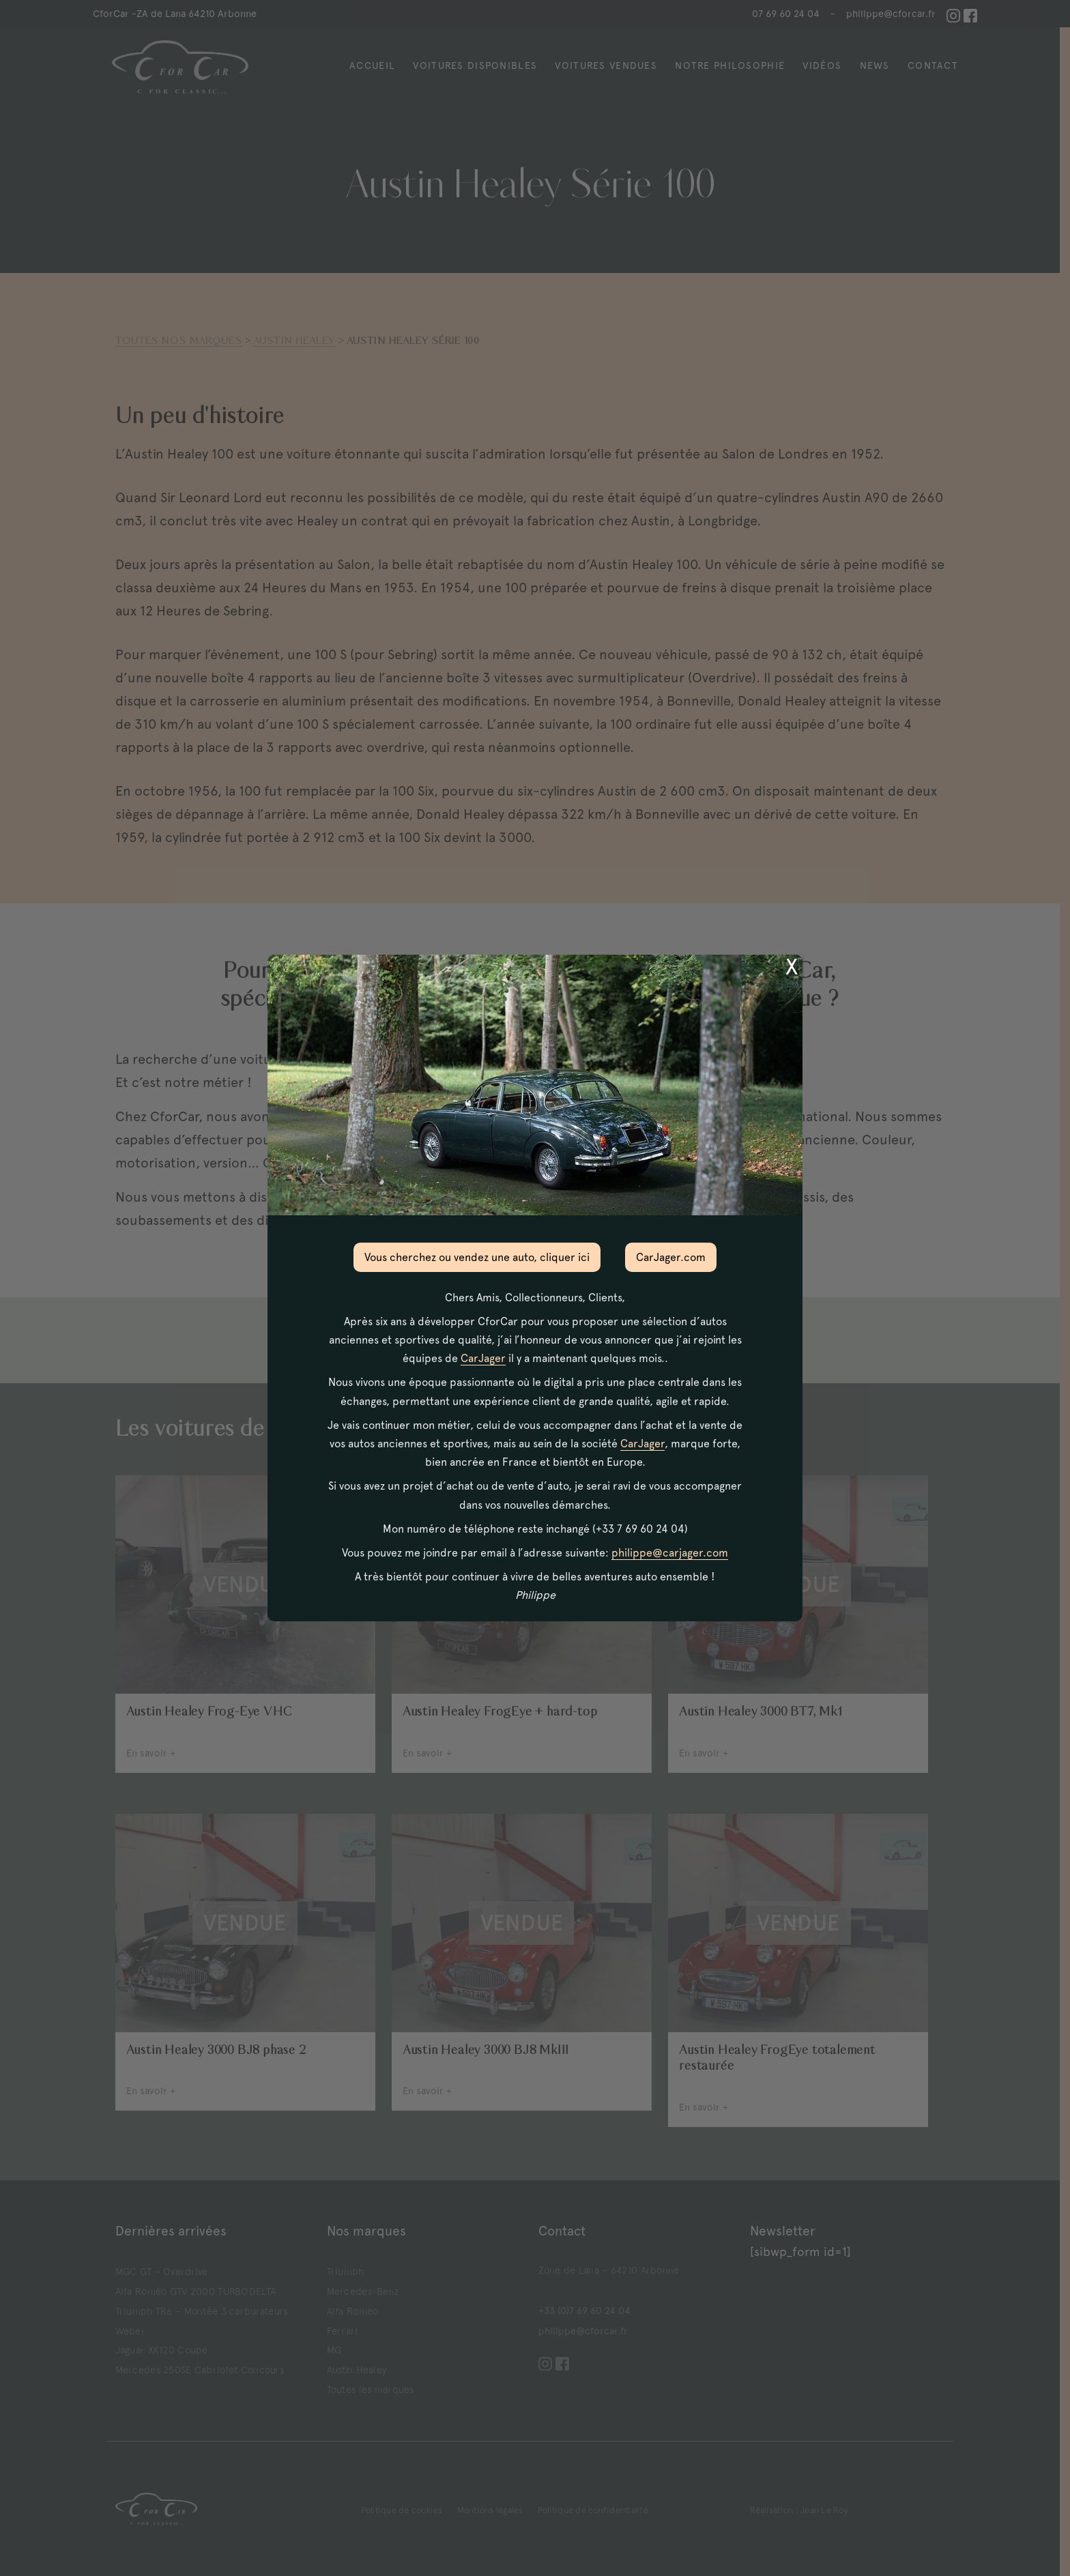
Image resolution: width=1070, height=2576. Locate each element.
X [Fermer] (791, 967)
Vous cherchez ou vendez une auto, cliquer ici (477, 1257)
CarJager (483, 1358)
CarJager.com (671, 1257)
